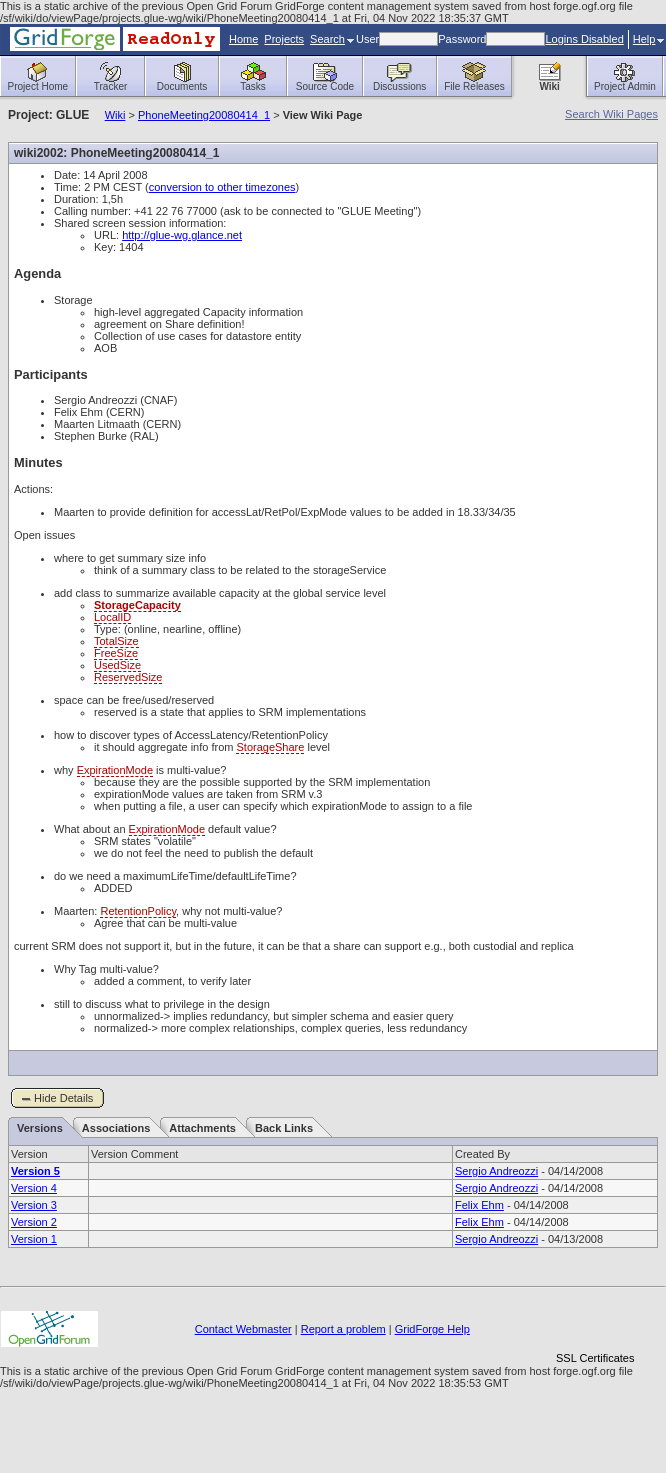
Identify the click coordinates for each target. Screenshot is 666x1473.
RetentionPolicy (138, 911)
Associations (116, 1128)
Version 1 (34, 1239)
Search (332, 39)
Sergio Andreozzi (496, 1171)
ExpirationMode (115, 770)
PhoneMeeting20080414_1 (204, 115)
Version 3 (34, 1205)
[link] (595, 1323)
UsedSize (117, 665)
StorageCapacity (137, 605)
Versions (40, 1128)
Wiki (115, 115)
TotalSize (116, 641)
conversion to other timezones (222, 187)
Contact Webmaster (243, 1329)
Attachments (202, 1128)
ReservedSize (128, 677)
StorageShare (270, 747)
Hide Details (63, 1098)
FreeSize (116, 653)
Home (243, 39)
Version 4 (34, 1188)
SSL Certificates (595, 1358)
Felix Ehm (479, 1205)
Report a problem (343, 1329)
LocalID (112, 617)
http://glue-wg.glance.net (182, 235)
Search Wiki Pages (611, 114)
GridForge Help (432, 1329)
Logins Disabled (584, 39)
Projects (284, 39)
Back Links (284, 1128)
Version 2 (34, 1222)
